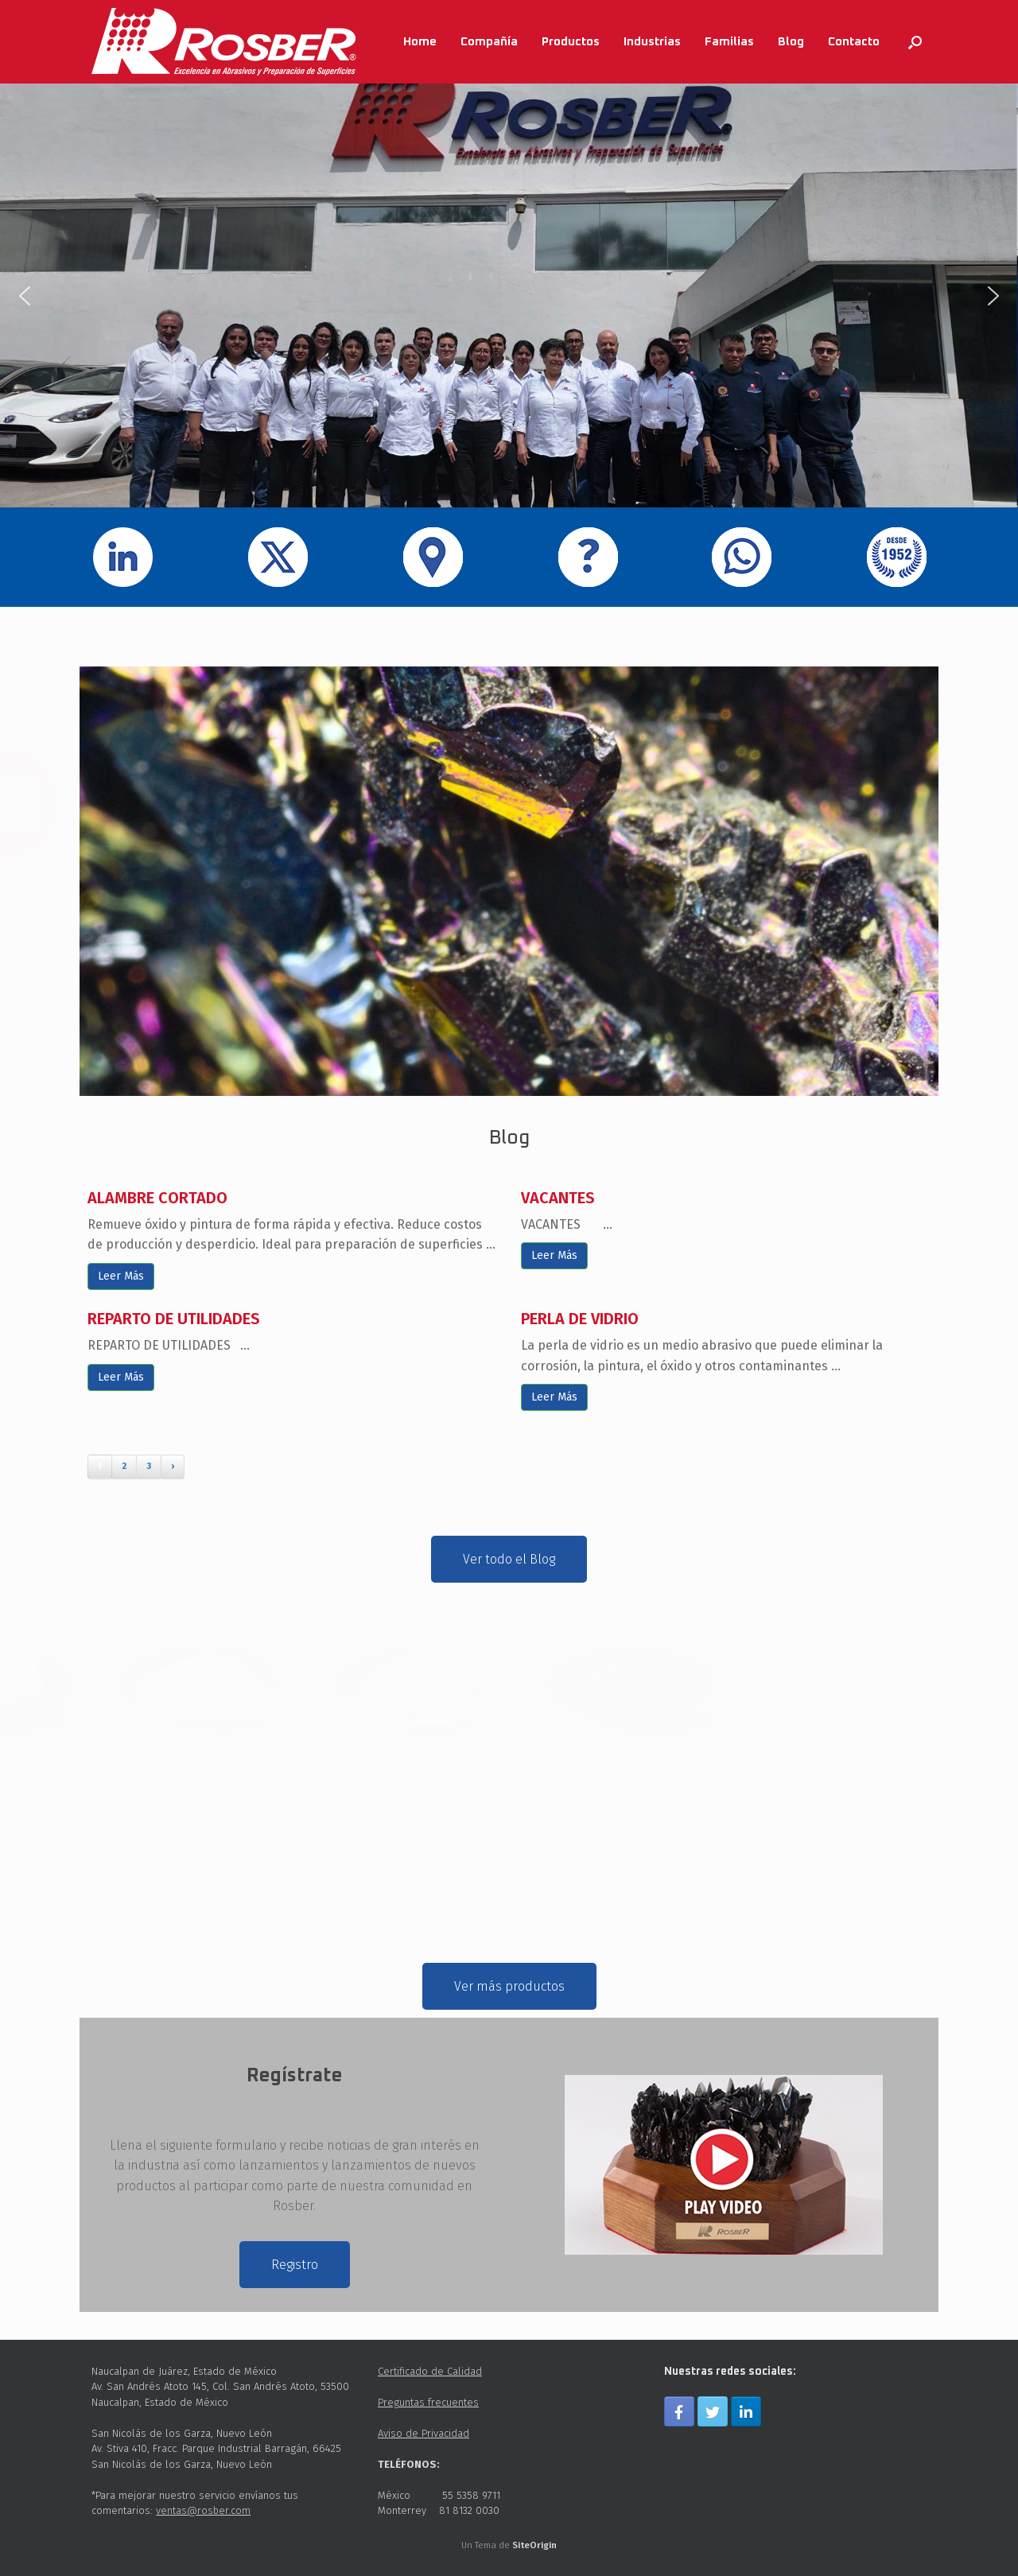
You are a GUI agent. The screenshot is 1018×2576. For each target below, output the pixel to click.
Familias (729, 42)
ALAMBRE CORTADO (157, 1197)
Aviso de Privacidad (423, 2433)
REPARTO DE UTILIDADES (173, 1318)
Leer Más (121, 1276)
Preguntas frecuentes (428, 2402)
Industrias (652, 42)
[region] (509, 295)
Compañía (489, 42)
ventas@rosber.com (203, 2510)
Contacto (854, 42)
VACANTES (558, 1197)
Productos (571, 42)
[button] (24, 296)
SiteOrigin (534, 2545)
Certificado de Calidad (430, 2371)
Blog (791, 42)
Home (420, 42)
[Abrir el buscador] (915, 42)
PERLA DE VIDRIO (580, 1318)
